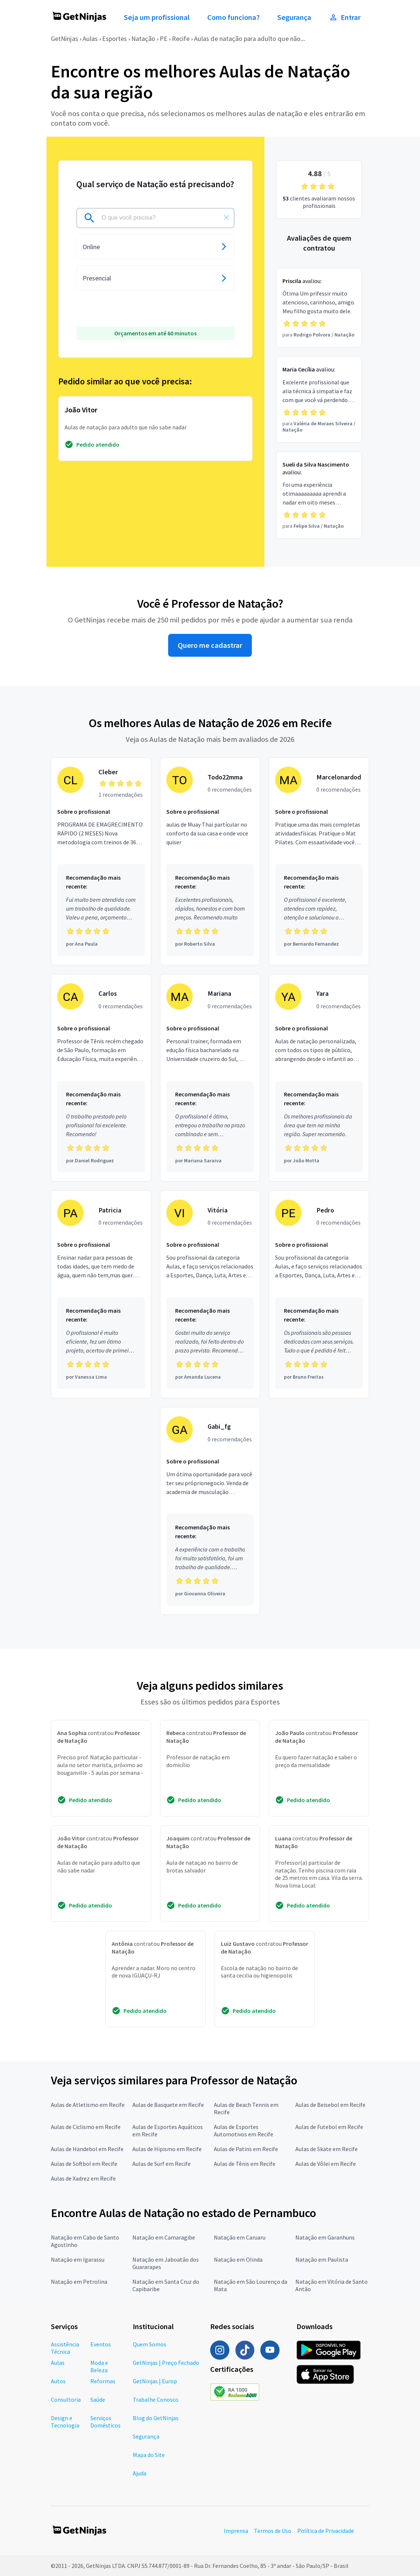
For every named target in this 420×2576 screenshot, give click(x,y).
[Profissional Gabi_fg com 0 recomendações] (210, 1511)
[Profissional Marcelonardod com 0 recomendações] (319, 861)
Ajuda (139, 2473)
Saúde (97, 2399)
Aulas (90, 38)
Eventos (100, 2344)
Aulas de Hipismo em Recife (167, 2149)
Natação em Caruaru (239, 2237)
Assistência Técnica (65, 2348)
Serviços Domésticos (105, 2421)
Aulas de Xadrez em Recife (83, 2178)
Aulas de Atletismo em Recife (88, 2104)
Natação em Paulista (321, 2259)
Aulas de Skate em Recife (326, 2149)
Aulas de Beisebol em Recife (330, 2104)
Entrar (345, 17)
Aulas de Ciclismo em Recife (86, 2126)
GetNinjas (64, 38)
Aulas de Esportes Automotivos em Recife (243, 2130)
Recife (181, 38)
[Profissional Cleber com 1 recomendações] (101, 861)
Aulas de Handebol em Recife (87, 2149)
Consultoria (66, 2399)
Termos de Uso (272, 2530)
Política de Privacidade (325, 2530)
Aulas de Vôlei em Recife (325, 2163)
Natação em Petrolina (79, 2281)
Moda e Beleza (99, 2366)
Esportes (114, 38)
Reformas (102, 2381)
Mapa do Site (149, 2454)
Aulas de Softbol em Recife (84, 2163)
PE (163, 38)
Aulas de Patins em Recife (246, 2149)
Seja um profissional (157, 17)
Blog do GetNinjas (155, 2418)
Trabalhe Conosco (155, 2399)
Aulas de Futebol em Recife (329, 2126)
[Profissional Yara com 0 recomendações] (319, 1078)
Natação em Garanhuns (325, 2237)
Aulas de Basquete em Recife (168, 2104)
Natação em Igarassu (77, 2259)
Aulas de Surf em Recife (161, 2163)
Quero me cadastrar (210, 645)
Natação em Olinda (238, 2259)
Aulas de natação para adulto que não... (249, 38)
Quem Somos (149, 2344)
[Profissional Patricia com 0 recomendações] (101, 1294)
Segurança (294, 17)
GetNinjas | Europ (155, 2381)
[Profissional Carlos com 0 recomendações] (101, 1078)
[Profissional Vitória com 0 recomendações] (210, 1294)
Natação (143, 38)
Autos (58, 2381)
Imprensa (236, 2530)
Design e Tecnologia (65, 2421)
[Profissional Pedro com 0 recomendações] (319, 1294)
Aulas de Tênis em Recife (244, 2163)
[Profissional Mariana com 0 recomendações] (210, 1078)
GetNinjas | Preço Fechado (166, 2362)
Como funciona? (233, 17)
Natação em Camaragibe (163, 2237)
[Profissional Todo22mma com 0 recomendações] (210, 861)
